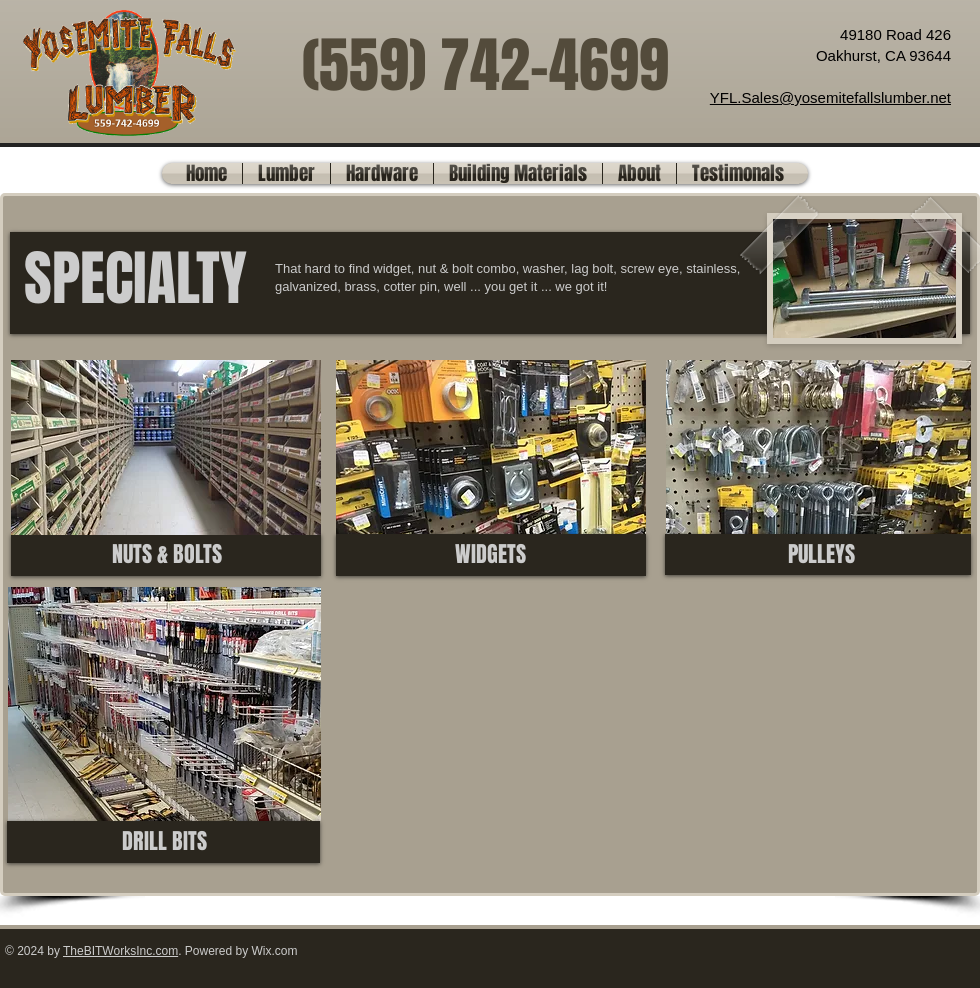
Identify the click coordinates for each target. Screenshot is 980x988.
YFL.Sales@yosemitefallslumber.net (830, 97)
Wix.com (275, 951)
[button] (286, 173)
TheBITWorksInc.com (120, 951)
